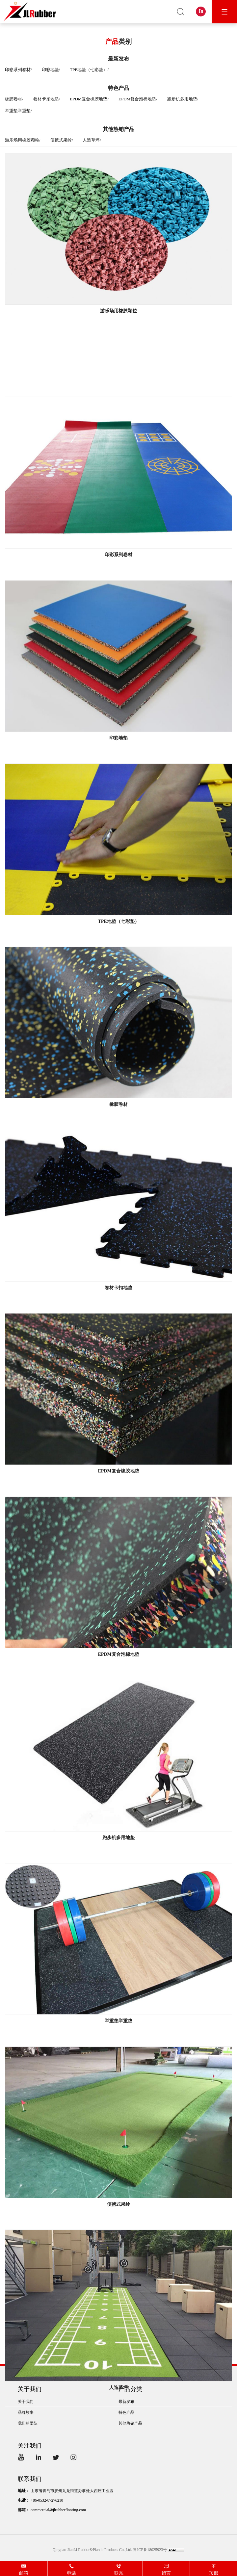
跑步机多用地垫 (182, 99)
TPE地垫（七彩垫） (88, 69)
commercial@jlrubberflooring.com (58, 2510)
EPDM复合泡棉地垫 (137, 99)
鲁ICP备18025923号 (150, 2549)
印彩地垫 (50, 69)
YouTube (22, 2457)
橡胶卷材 (13, 99)
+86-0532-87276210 (47, 2500)
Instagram (74, 2457)
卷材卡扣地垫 (46, 99)
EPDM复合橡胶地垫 (88, 99)
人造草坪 (91, 140)
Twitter (57, 2457)
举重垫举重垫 (18, 111)
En (201, 11)
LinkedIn (39, 2457)
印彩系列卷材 (18, 69)
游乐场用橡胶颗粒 (22, 140)
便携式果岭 (61, 140)
